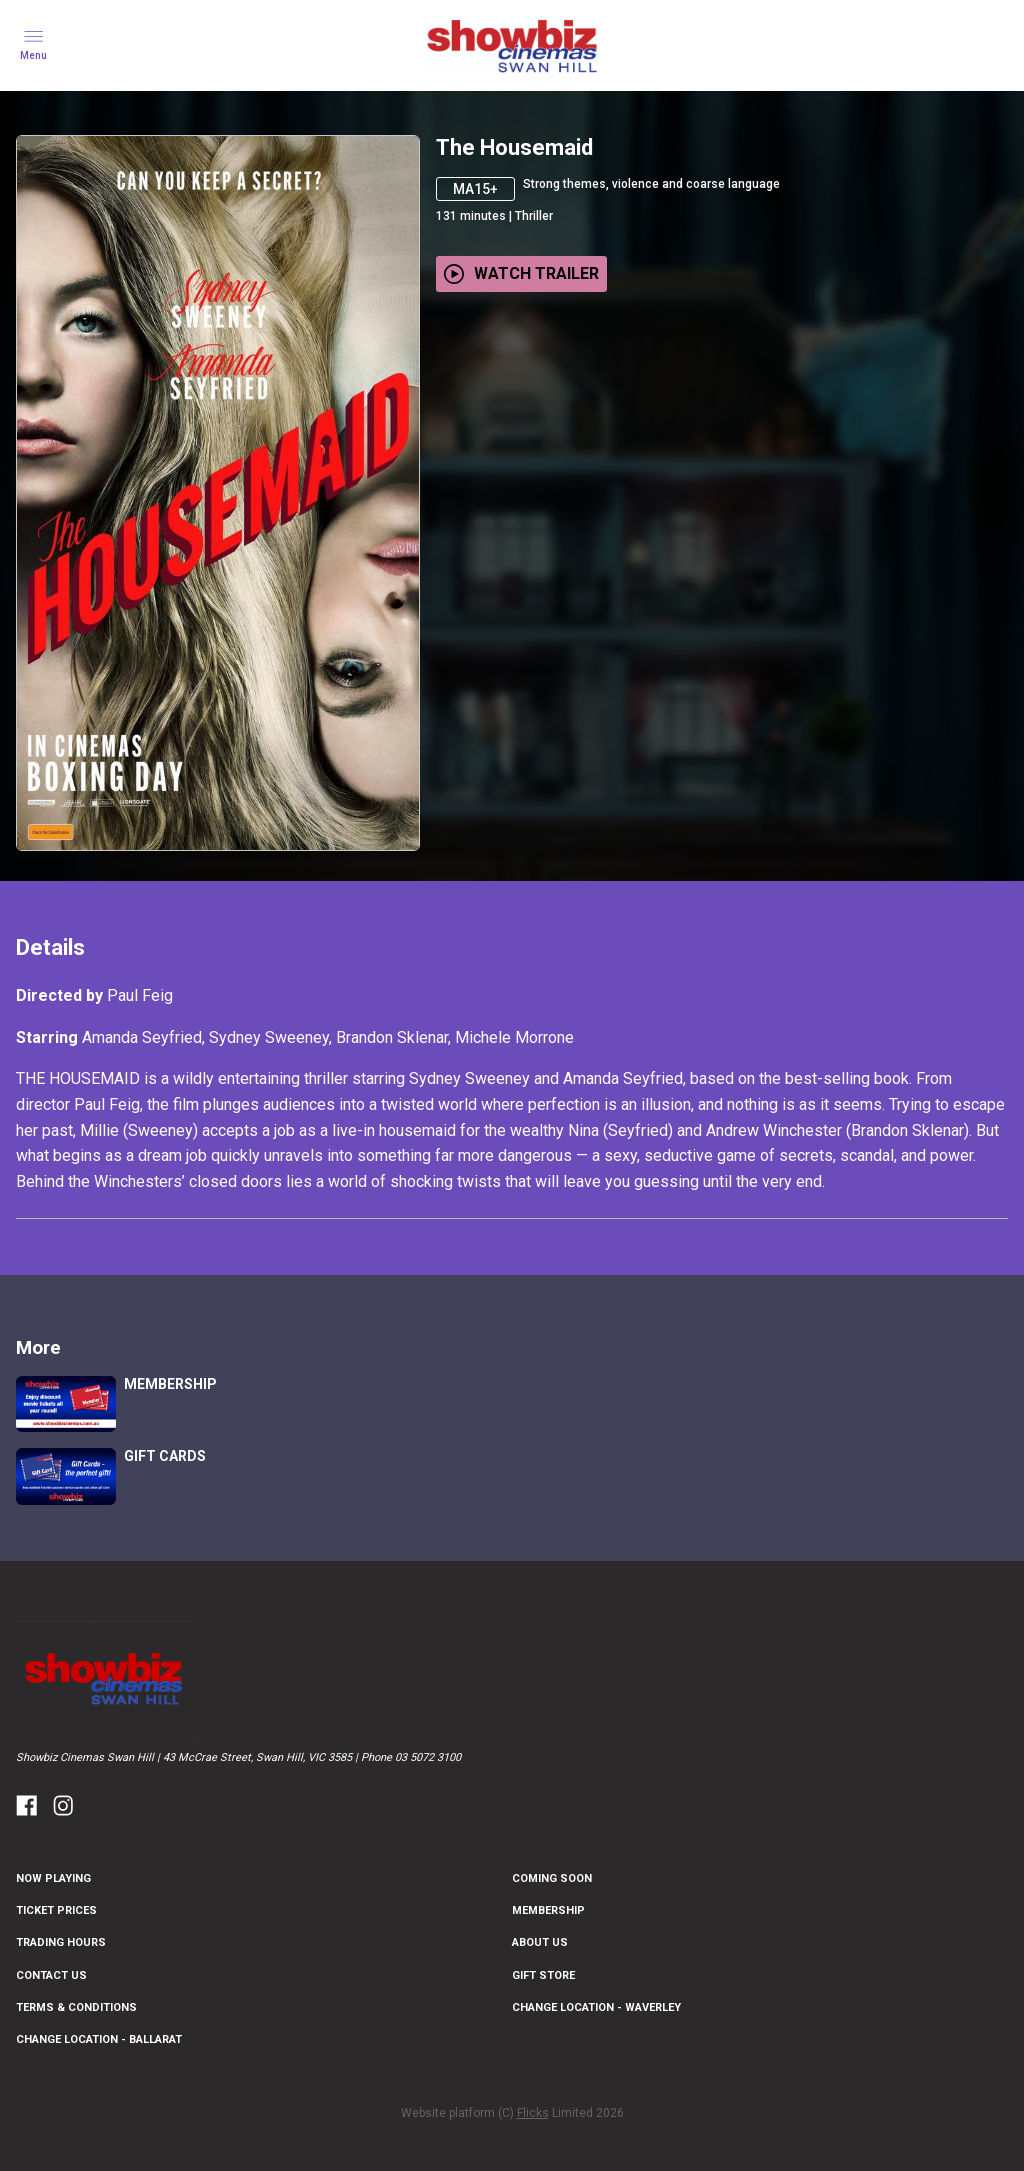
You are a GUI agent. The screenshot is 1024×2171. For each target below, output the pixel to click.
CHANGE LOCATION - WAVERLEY (596, 2007)
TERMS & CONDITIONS (76, 2007)
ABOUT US (540, 1942)
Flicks (533, 2113)
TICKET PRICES (56, 1910)
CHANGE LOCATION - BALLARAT (99, 2039)
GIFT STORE (543, 1975)
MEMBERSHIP (548, 1910)
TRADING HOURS (61, 1942)
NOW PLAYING (53, 1878)
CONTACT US (51, 1975)
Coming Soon (552, 1878)
